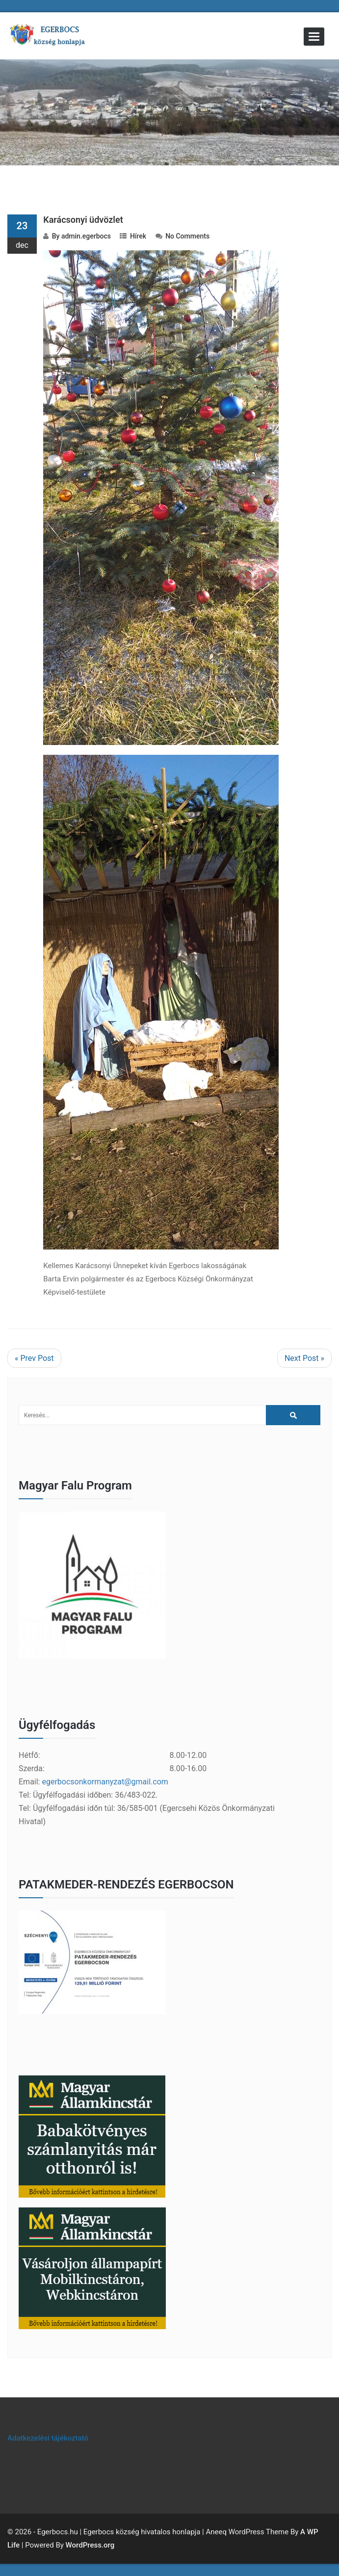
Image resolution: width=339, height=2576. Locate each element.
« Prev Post (34, 1358)
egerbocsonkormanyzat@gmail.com (105, 1781)
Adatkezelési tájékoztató (47, 2438)
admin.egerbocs (86, 236)
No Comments (187, 236)
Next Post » (304, 1358)
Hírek (138, 236)
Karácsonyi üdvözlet (83, 219)
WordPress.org (90, 2545)
